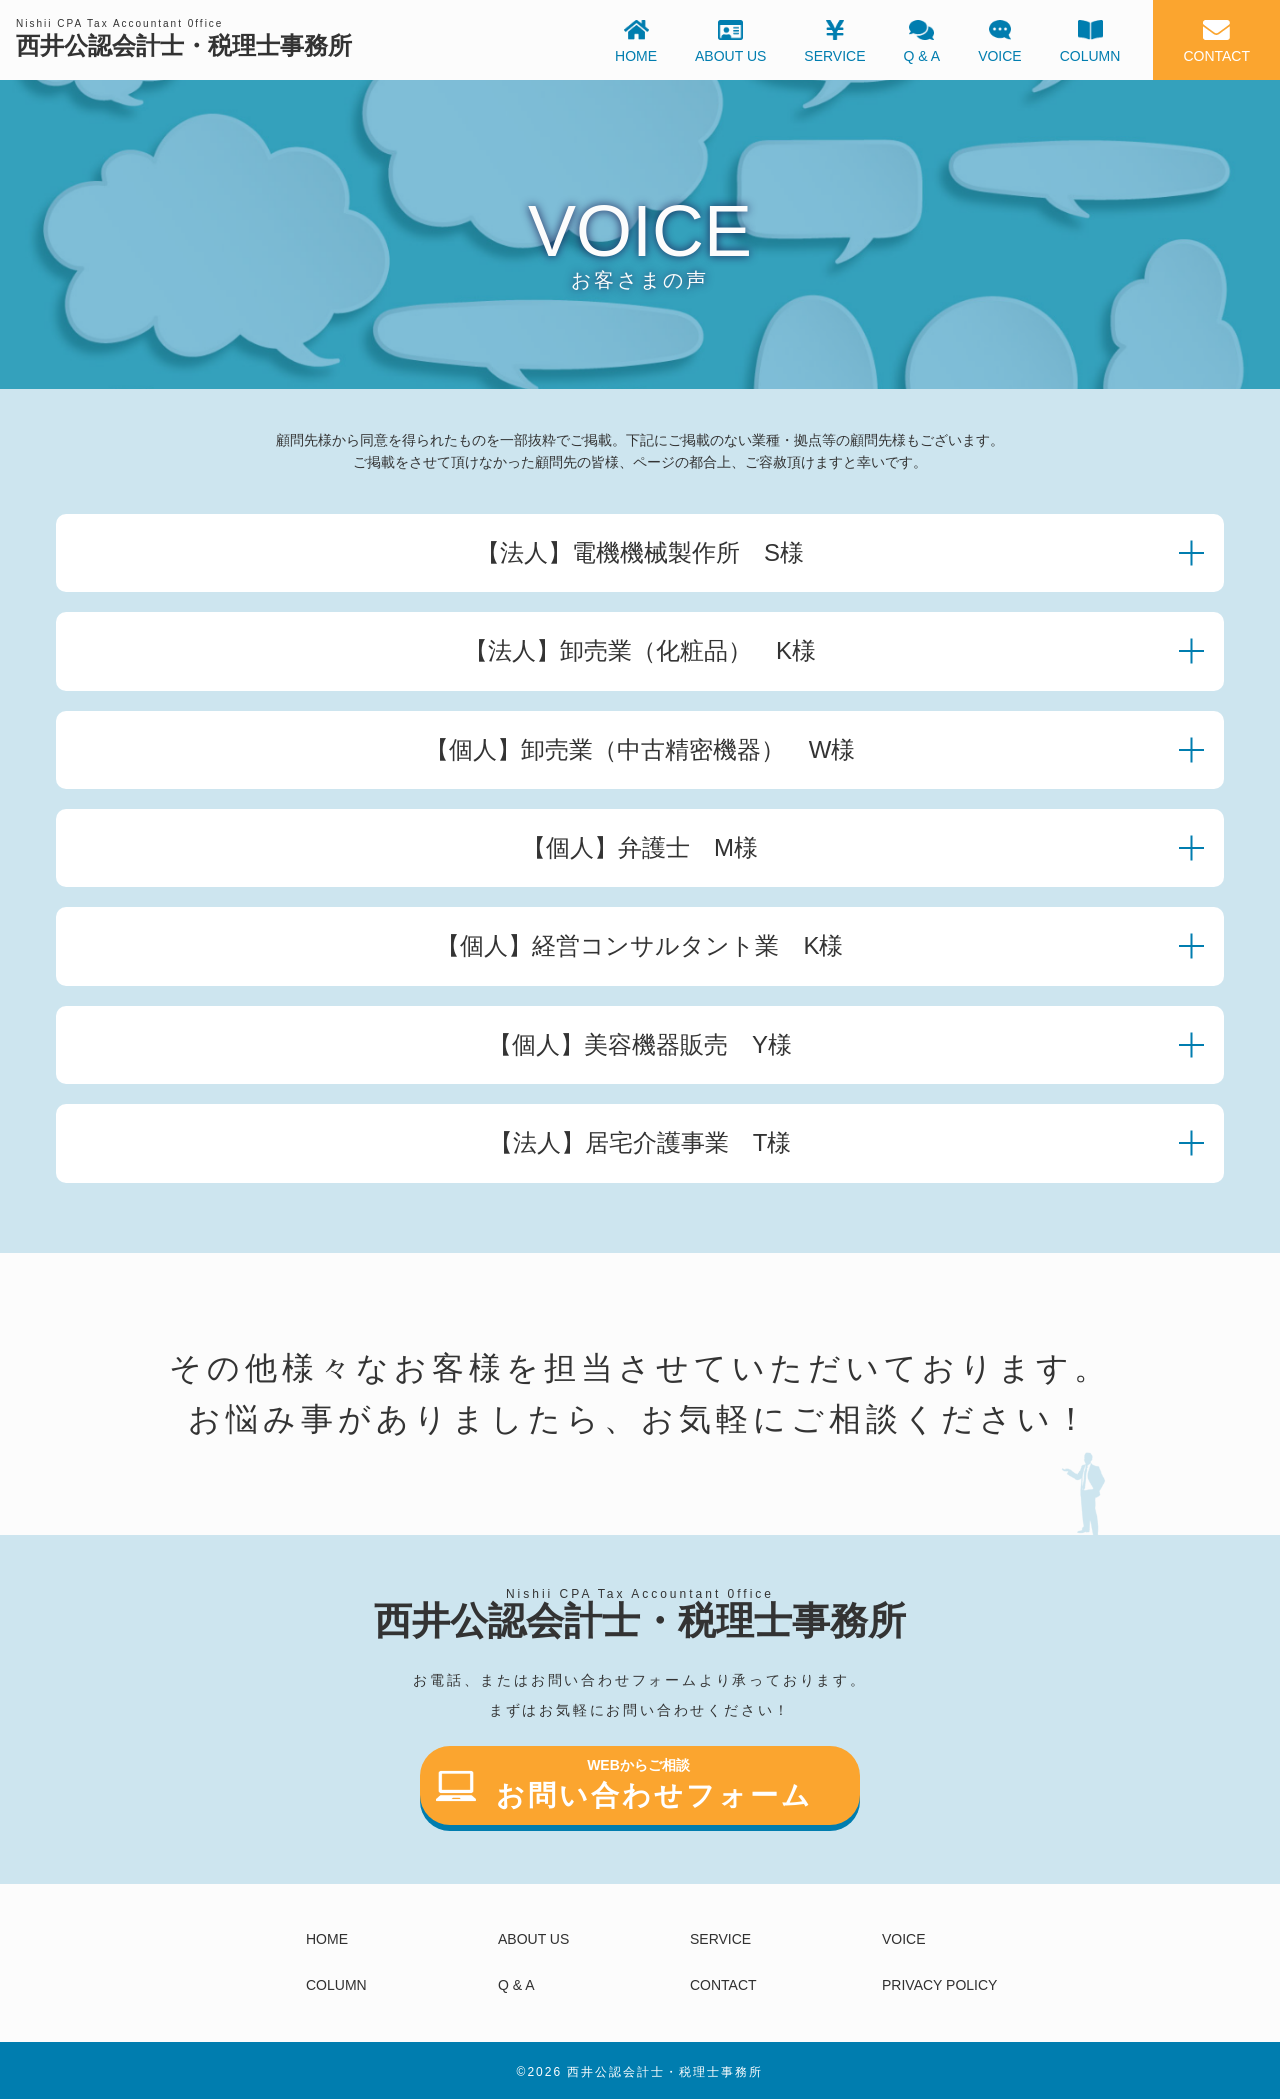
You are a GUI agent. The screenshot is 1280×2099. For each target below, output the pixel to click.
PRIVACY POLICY (939, 1985)
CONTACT (723, 1985)
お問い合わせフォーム (624, 1788)
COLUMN (336, 1985)
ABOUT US (533, 1939)
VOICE (904, 1939)
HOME (327, 1939)
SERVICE (720, 1939)
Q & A (516, 1985)
